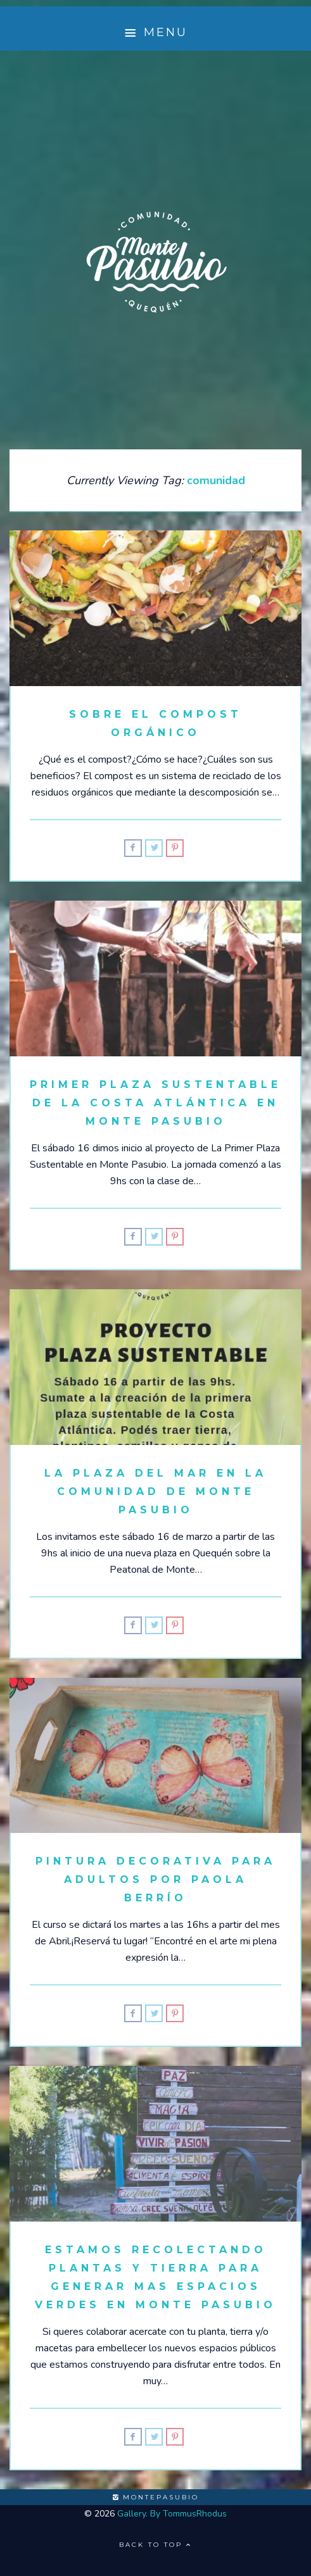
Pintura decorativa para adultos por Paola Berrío (155, 1879)
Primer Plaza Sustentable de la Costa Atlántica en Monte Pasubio (155, 1103)
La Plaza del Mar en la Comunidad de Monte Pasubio (155, 1491)
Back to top (156, 2545)
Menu (155, 32)
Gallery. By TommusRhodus (172, 2514)
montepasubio (156, 2497)
